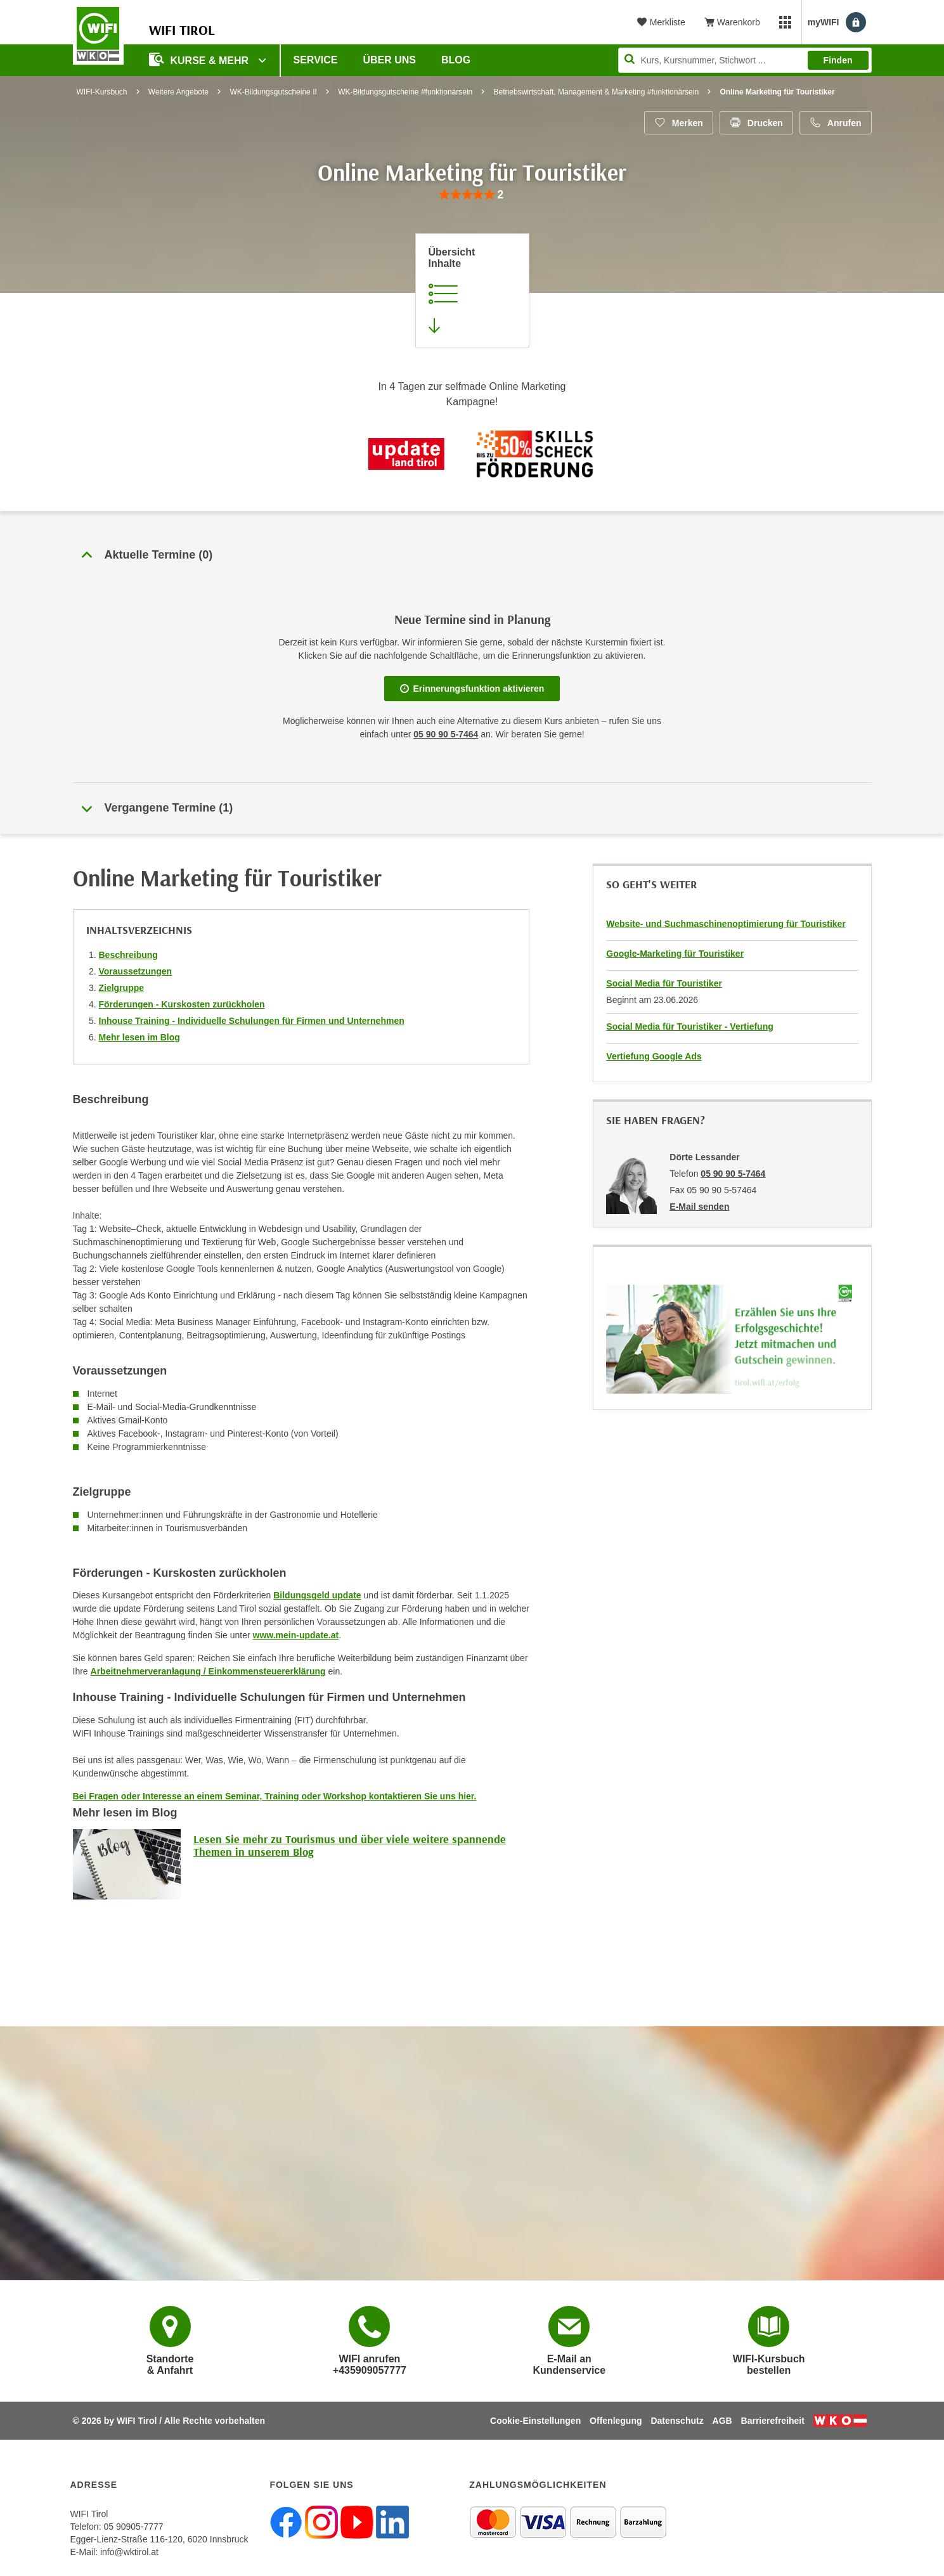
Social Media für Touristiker (664, 983)
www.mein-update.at (296, 1635)
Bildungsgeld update (317, 1595)
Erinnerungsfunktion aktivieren (472, 688)
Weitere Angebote (178, 91)
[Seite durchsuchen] (745, 60)
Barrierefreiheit (773, 2421)
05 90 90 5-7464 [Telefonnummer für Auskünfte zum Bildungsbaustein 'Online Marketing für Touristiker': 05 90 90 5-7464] (445, 734)
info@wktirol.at (129, 2552)
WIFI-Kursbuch (102, 91)
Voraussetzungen (135, 971)
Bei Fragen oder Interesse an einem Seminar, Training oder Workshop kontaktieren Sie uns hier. (275, 1796)
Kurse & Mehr (200, 59)
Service (316, 60)
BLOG (455, 60)
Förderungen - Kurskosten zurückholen (182, 1004)
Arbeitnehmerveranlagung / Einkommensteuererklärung (208, 1671)
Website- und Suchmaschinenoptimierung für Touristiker (726, 924)
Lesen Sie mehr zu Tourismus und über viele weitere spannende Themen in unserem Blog (349, 1845)
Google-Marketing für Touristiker (675, 953)
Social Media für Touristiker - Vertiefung (689, 1026)
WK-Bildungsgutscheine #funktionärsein (405, 91)
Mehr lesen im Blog (139, 1037)
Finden (838, 60)
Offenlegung (616, 2421)
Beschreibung (128, 955)
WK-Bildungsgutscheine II (273, 91)
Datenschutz (676, 2421)
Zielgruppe (122, 988)
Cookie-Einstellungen (535, 2421)
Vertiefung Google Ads (653, 1056)
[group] (472, 195)
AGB (722, 2421)
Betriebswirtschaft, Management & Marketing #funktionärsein (596, 91)
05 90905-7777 (133, 2526)
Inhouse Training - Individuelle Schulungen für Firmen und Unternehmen (251, 1021)
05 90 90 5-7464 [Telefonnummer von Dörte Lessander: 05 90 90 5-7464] (733, 1173)
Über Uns (389, 60)
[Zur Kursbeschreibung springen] (472, 290)
